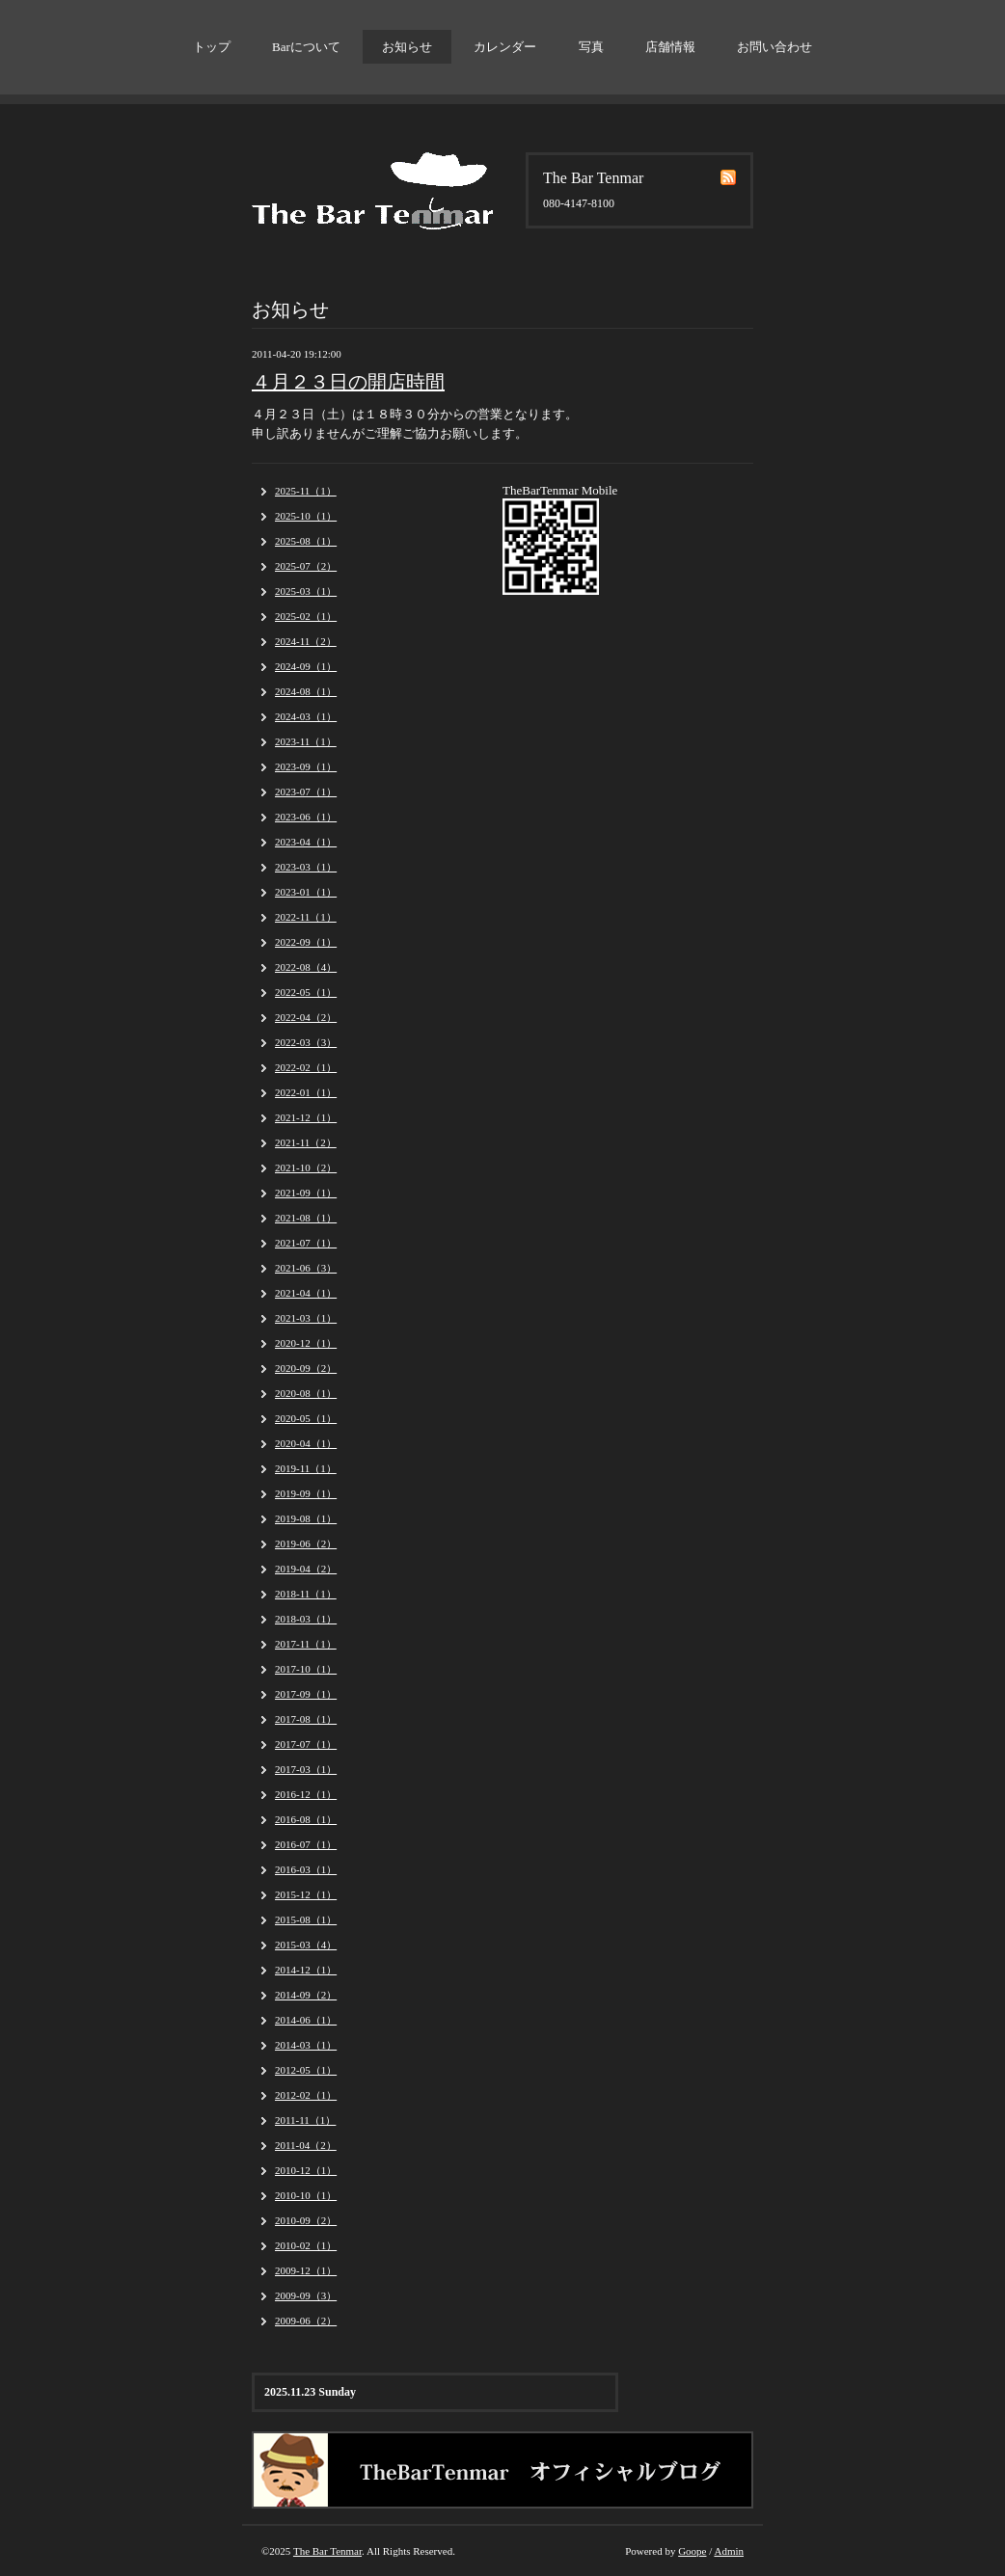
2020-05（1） (306, 1418)
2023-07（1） (306, 791)
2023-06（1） (306, 816)
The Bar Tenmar (327, 2551)
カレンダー (505, 47)
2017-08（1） (306, 1719)
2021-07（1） (306, 1242)
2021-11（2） (306, 1142)
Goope (692, 2551)
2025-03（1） (306, 591)
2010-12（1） (306, 2170)
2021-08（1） (306, 1217)
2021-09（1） (306, 1192)
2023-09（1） (306, 766)
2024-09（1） (306, 666)
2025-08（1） (306, 541)
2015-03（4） (306, 1944)
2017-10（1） (306, 1669)
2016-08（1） (306, 1819)
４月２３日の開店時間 (348, 381)
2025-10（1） (306, 516)
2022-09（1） (306, 942)
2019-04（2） (306, 1568)
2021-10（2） (306, 1167)
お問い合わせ (774, 47)
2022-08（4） (306, 967)
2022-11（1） (306, 917)
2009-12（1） (306, 2270)
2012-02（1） (306, 2095)
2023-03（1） (306, 866)
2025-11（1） (306, 490)
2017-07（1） (306, 1744)
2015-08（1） (306, 1919)
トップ (212, 47)
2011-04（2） (306, 2145)
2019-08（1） (306, 1518)
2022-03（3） (306, 1042)
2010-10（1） (306, 2195)
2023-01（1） (306, 892)
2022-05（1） (306, 992)
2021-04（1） (306, 1293)
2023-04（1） (306, 841)
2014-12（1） (306, 1969)
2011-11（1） (305, 2120)
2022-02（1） (306, 1067)
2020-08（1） (306, 1393)
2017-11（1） (306, 1644)
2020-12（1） (306, 1343)
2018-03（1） (306, 1618)
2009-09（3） (306, 2295)
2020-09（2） (306, 1368)
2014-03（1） (306, 2045)
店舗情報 (670, 47)
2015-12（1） (306, 1894)
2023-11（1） (306, 741)
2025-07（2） (306, 566)
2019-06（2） (306, 1543)
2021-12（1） (306, 1117)
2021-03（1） (306, 1318)
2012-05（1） (306, 2070)
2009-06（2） (306, 2320)
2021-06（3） (306, 1268)
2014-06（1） (306, 2020)
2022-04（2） (306, 1017)
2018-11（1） (306, 1593)
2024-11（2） (306, 641)
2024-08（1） (306, 691)
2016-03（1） (306, 1869)
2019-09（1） (306, 1493)
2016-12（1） (306, 1794)
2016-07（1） (306, 1844)
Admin (729, 2551)
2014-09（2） (306, 1994)
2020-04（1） (306, 1443)
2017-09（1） (306, 1694)
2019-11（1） (306, 1468)
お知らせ (407, 47)
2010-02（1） (306, 2245)
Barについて (306, 47)
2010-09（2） (306, 2220)
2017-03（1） (306, 1769)
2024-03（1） (306, 716)
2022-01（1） (306, 1092)
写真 (591, 47)
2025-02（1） (306, 616)
